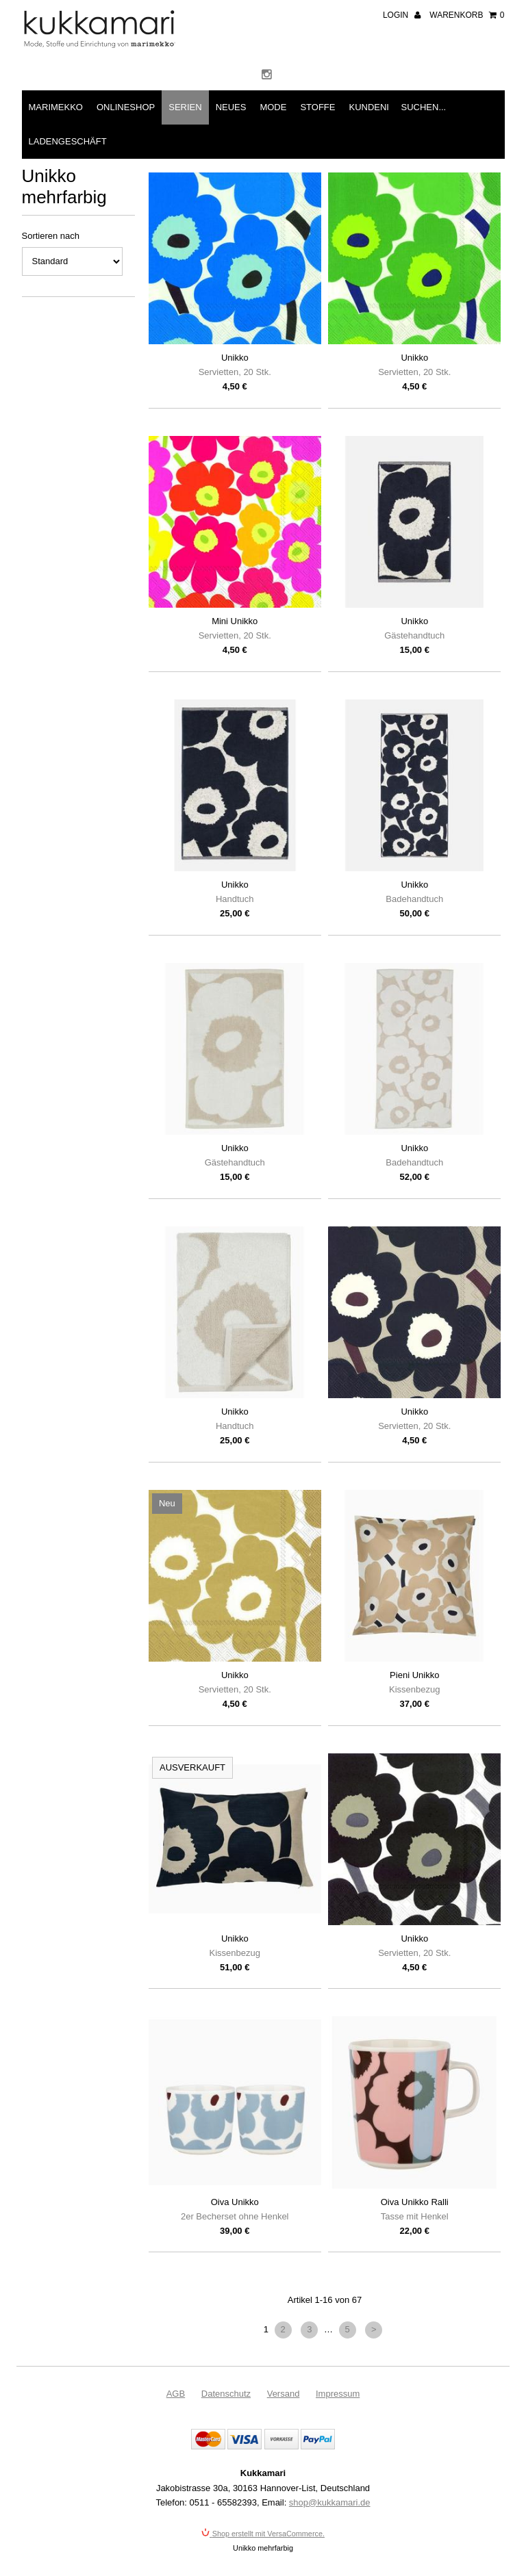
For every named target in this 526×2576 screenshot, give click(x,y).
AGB (175, 2393)
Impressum (338, 2393)
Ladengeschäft (68, 141)
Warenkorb (466, 15)
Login (402, 15)
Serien (184, 107)
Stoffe (317, 107)
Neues (231, 107)
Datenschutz (226, 2393)
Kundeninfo (378, 107)
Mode (273, 107)
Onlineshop (126, 107)
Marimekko (56, 107)
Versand (283, 2393)
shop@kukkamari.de (330, 2502)
